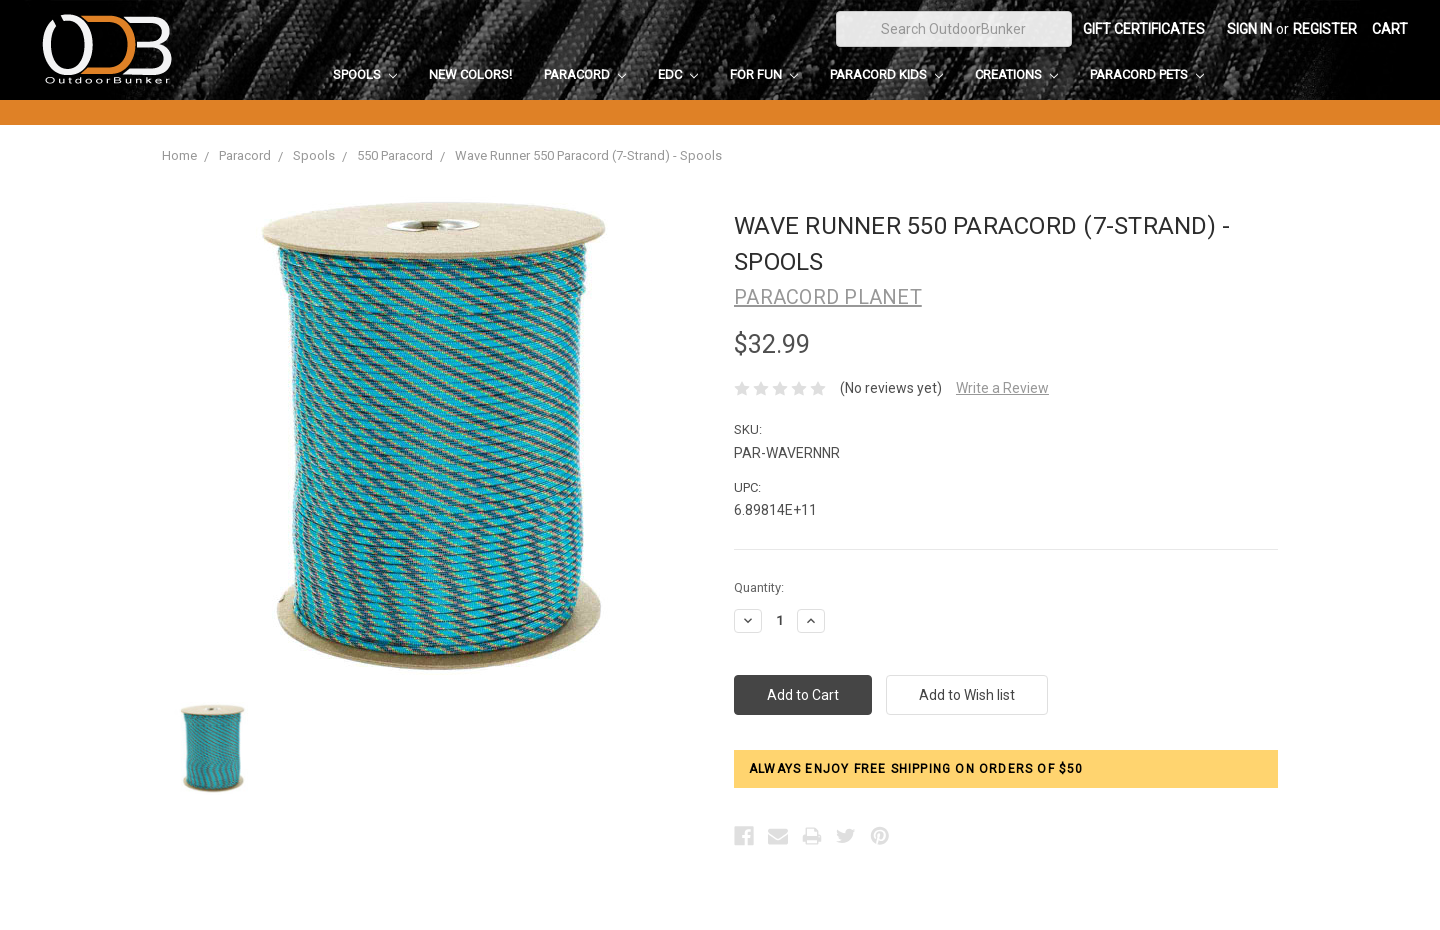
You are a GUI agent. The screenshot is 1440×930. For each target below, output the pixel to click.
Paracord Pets (1147, 74)
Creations (1016, 74)
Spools (365, 74)
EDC (678, 74)
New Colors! (470, 74)
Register (1325, 29)
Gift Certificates (1144, 29)
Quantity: (759, 587)
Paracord (585, 74)
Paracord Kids (886, 74)
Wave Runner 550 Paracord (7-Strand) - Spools (588, 155)
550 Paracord (395, 155)
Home (179, 155)
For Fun (764, 74)
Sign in (1249, 29)
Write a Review (1002, 388)
